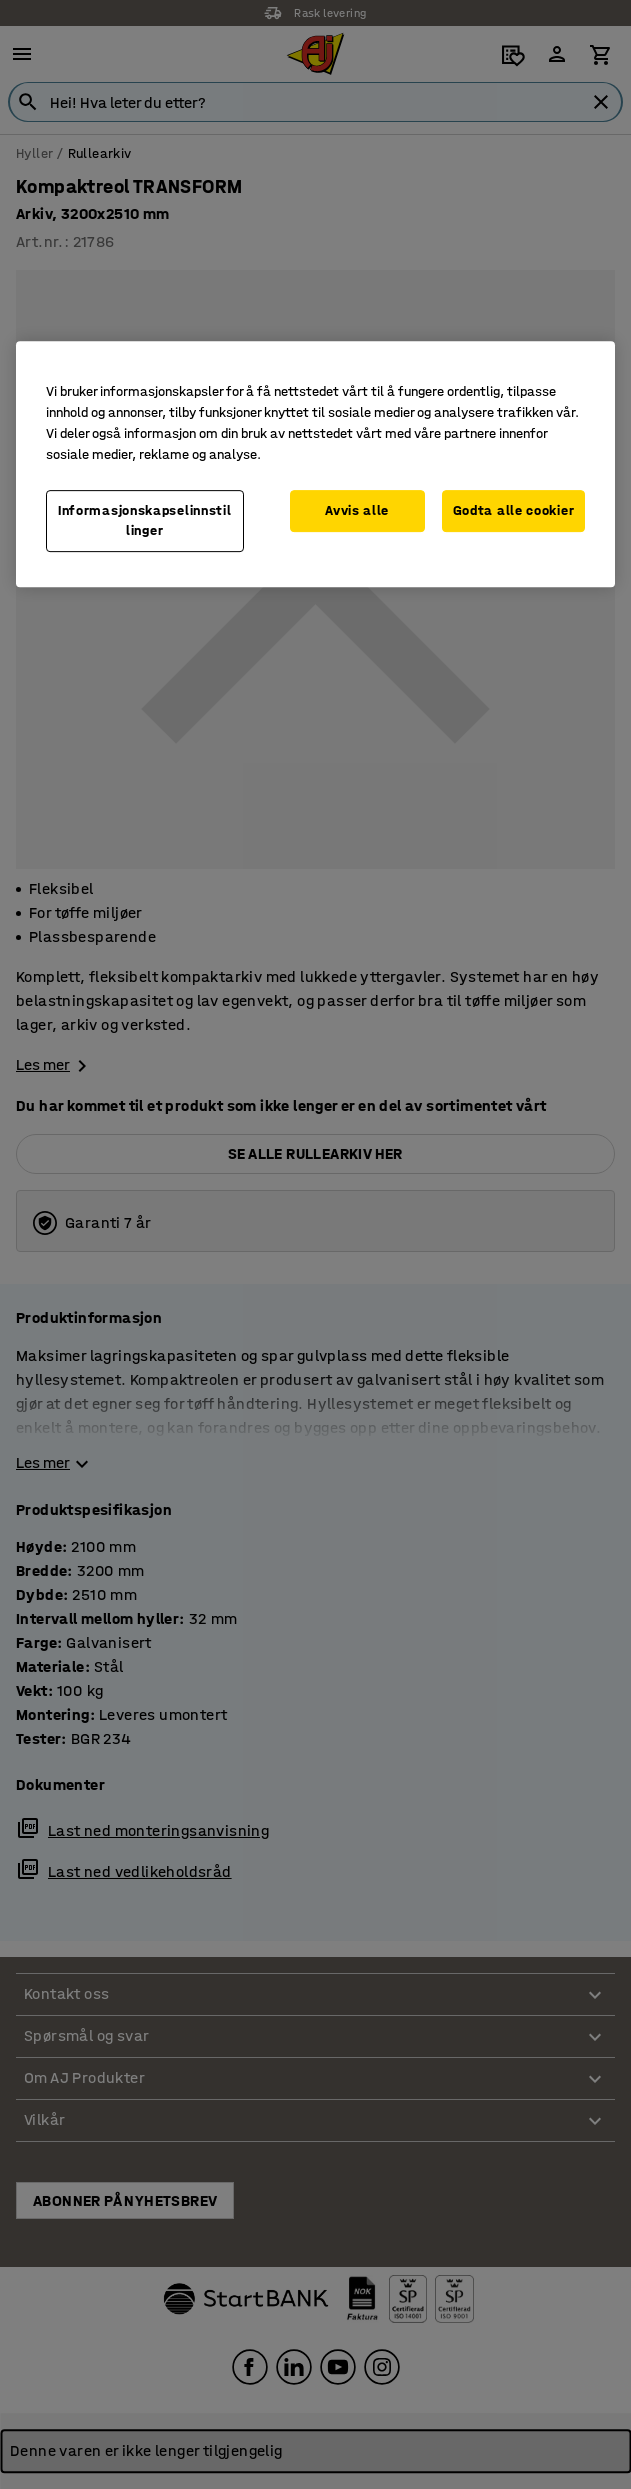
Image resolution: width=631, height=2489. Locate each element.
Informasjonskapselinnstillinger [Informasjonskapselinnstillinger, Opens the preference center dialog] (145, 520)
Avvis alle (357, 510)
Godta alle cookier (514, 510)
